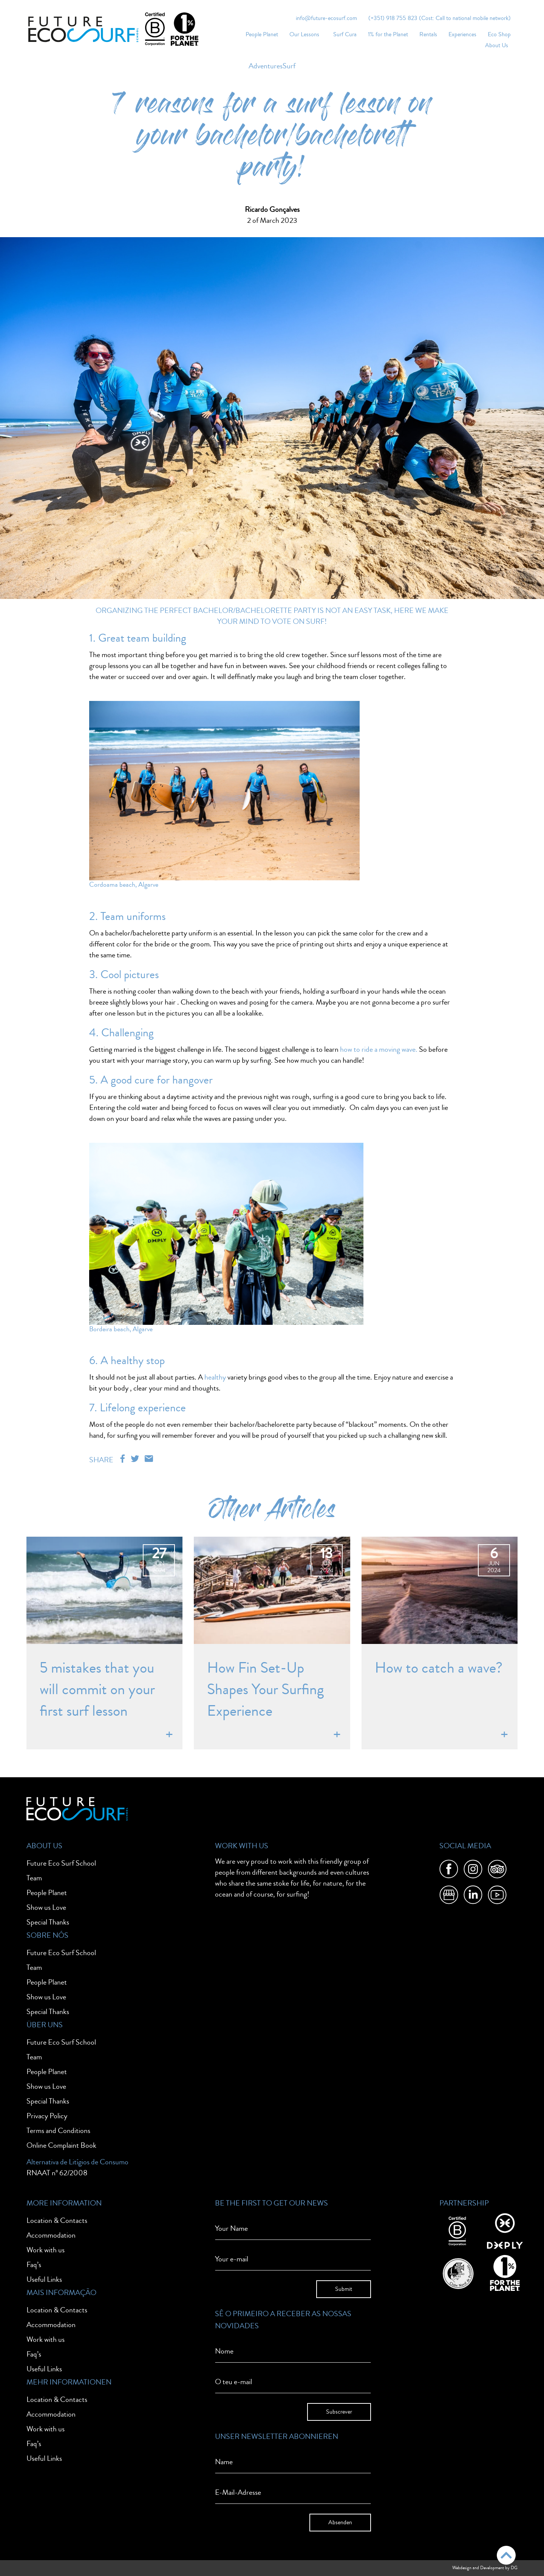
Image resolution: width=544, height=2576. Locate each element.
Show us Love (46, 1907)
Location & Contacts (56, 2220)
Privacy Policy (46, 2115)
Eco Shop (499, 34)
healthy (214, 1377)
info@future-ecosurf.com (326, 18)
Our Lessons (304, 34)
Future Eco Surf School (61, 1863)
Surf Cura (345, 34)
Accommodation (51, 2235)
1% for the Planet (388, 34)
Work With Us (241, 1845)
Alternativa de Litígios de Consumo (77, 2161)
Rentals (428, 34)
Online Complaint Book (61, 2145)
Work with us (45, 2249)
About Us (496, 45)
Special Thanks (47, 1922)
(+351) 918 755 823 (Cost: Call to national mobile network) (439, 18)
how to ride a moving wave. (379, 1049)
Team (34, 1877)
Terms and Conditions (58, 2130)
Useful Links (44, 2279)
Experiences (462, 34)
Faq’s (33, 2264)
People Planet (262, 34)
